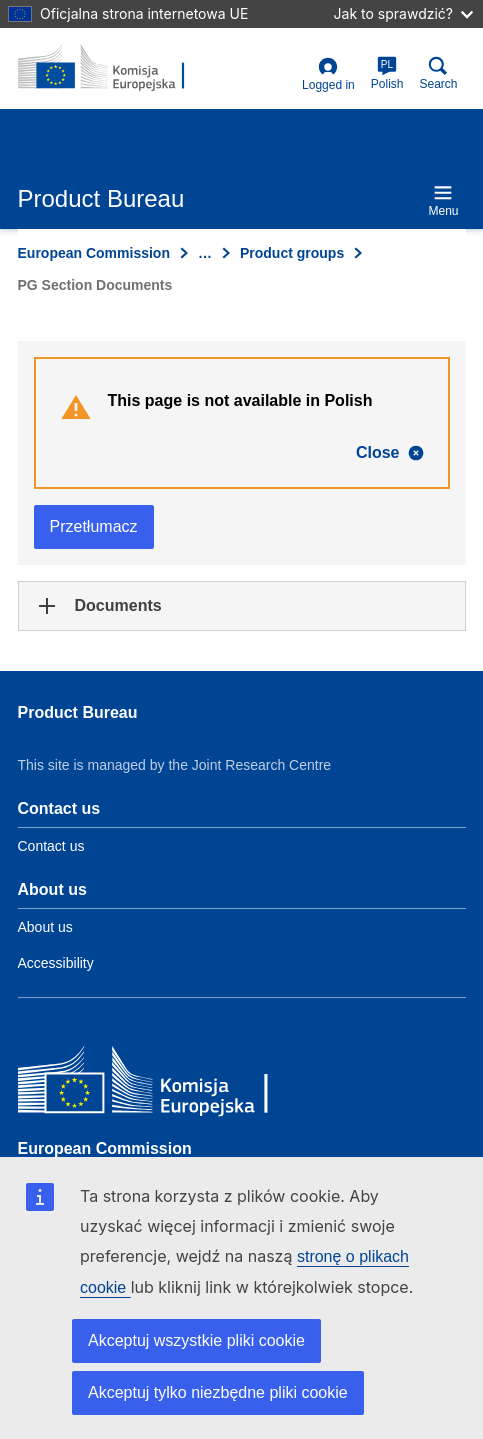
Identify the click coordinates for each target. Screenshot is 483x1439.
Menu (443, 200)
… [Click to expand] (205, 253)
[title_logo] (115, 68)
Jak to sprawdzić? (403, 13)
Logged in (328, 74)
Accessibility (56, 963)
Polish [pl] (387, 73)
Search (438, 73)
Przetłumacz (94, 526)
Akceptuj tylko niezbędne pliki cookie (218, 1392)
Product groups (292, 253)
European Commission (94, 253)
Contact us (51, 846)
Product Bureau (78, 712)
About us (45, 927)
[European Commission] (163, 1084)
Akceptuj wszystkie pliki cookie (196, 1340)
